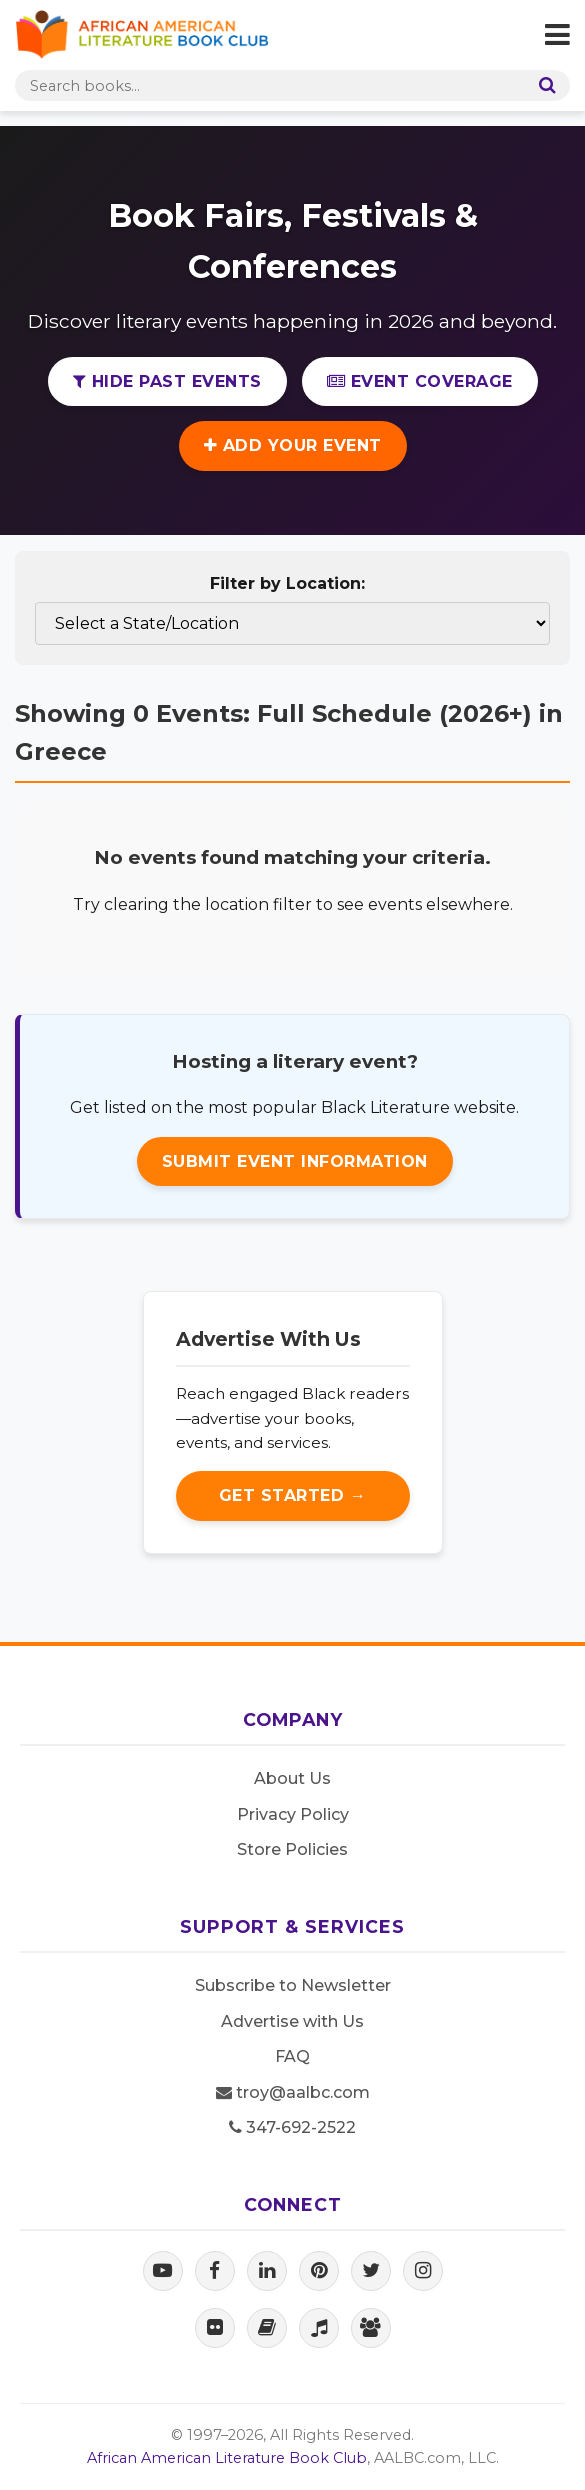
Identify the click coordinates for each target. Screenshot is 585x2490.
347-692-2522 (292, 2127)
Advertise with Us (292, 2021)
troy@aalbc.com (293, 2092)
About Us (292, 1778)
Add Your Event (293, 445)
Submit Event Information (295, 1161)
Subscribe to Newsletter (293, 1985)
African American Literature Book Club (227, 2458)
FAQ (292, 2056)
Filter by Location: (287, 583)
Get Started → (293, 1495)
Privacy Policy (293, 1814)
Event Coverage (420, 381)
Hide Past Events (167, 381)
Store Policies (292, 1849)
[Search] (543, 85)
